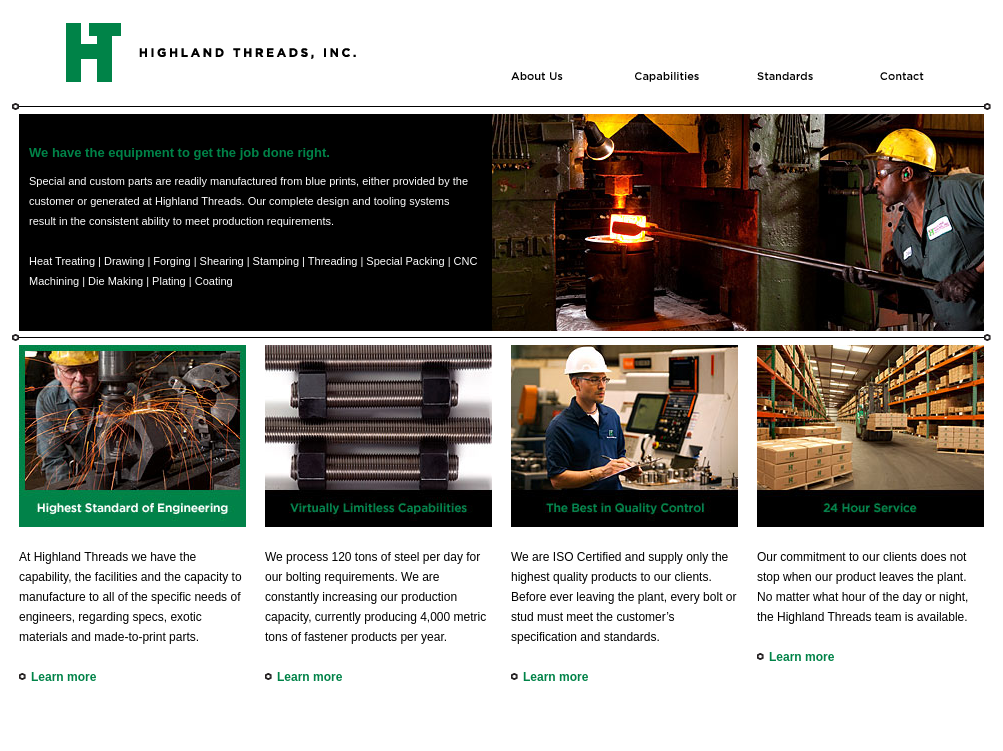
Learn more (63, 677)
